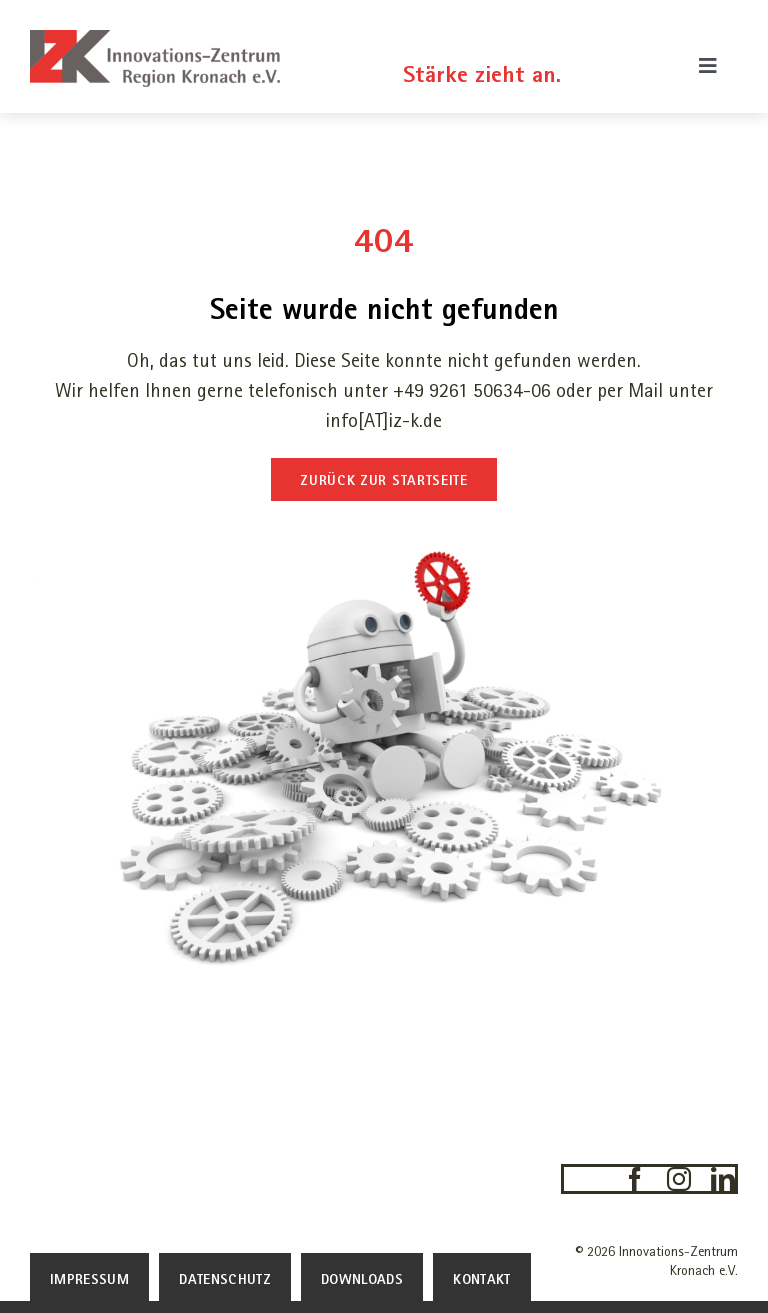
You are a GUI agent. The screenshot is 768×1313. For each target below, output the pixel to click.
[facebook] (635, 1179)
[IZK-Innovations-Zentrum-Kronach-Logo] (155, 40)
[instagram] (679, 1179)
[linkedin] (723, 1179)
